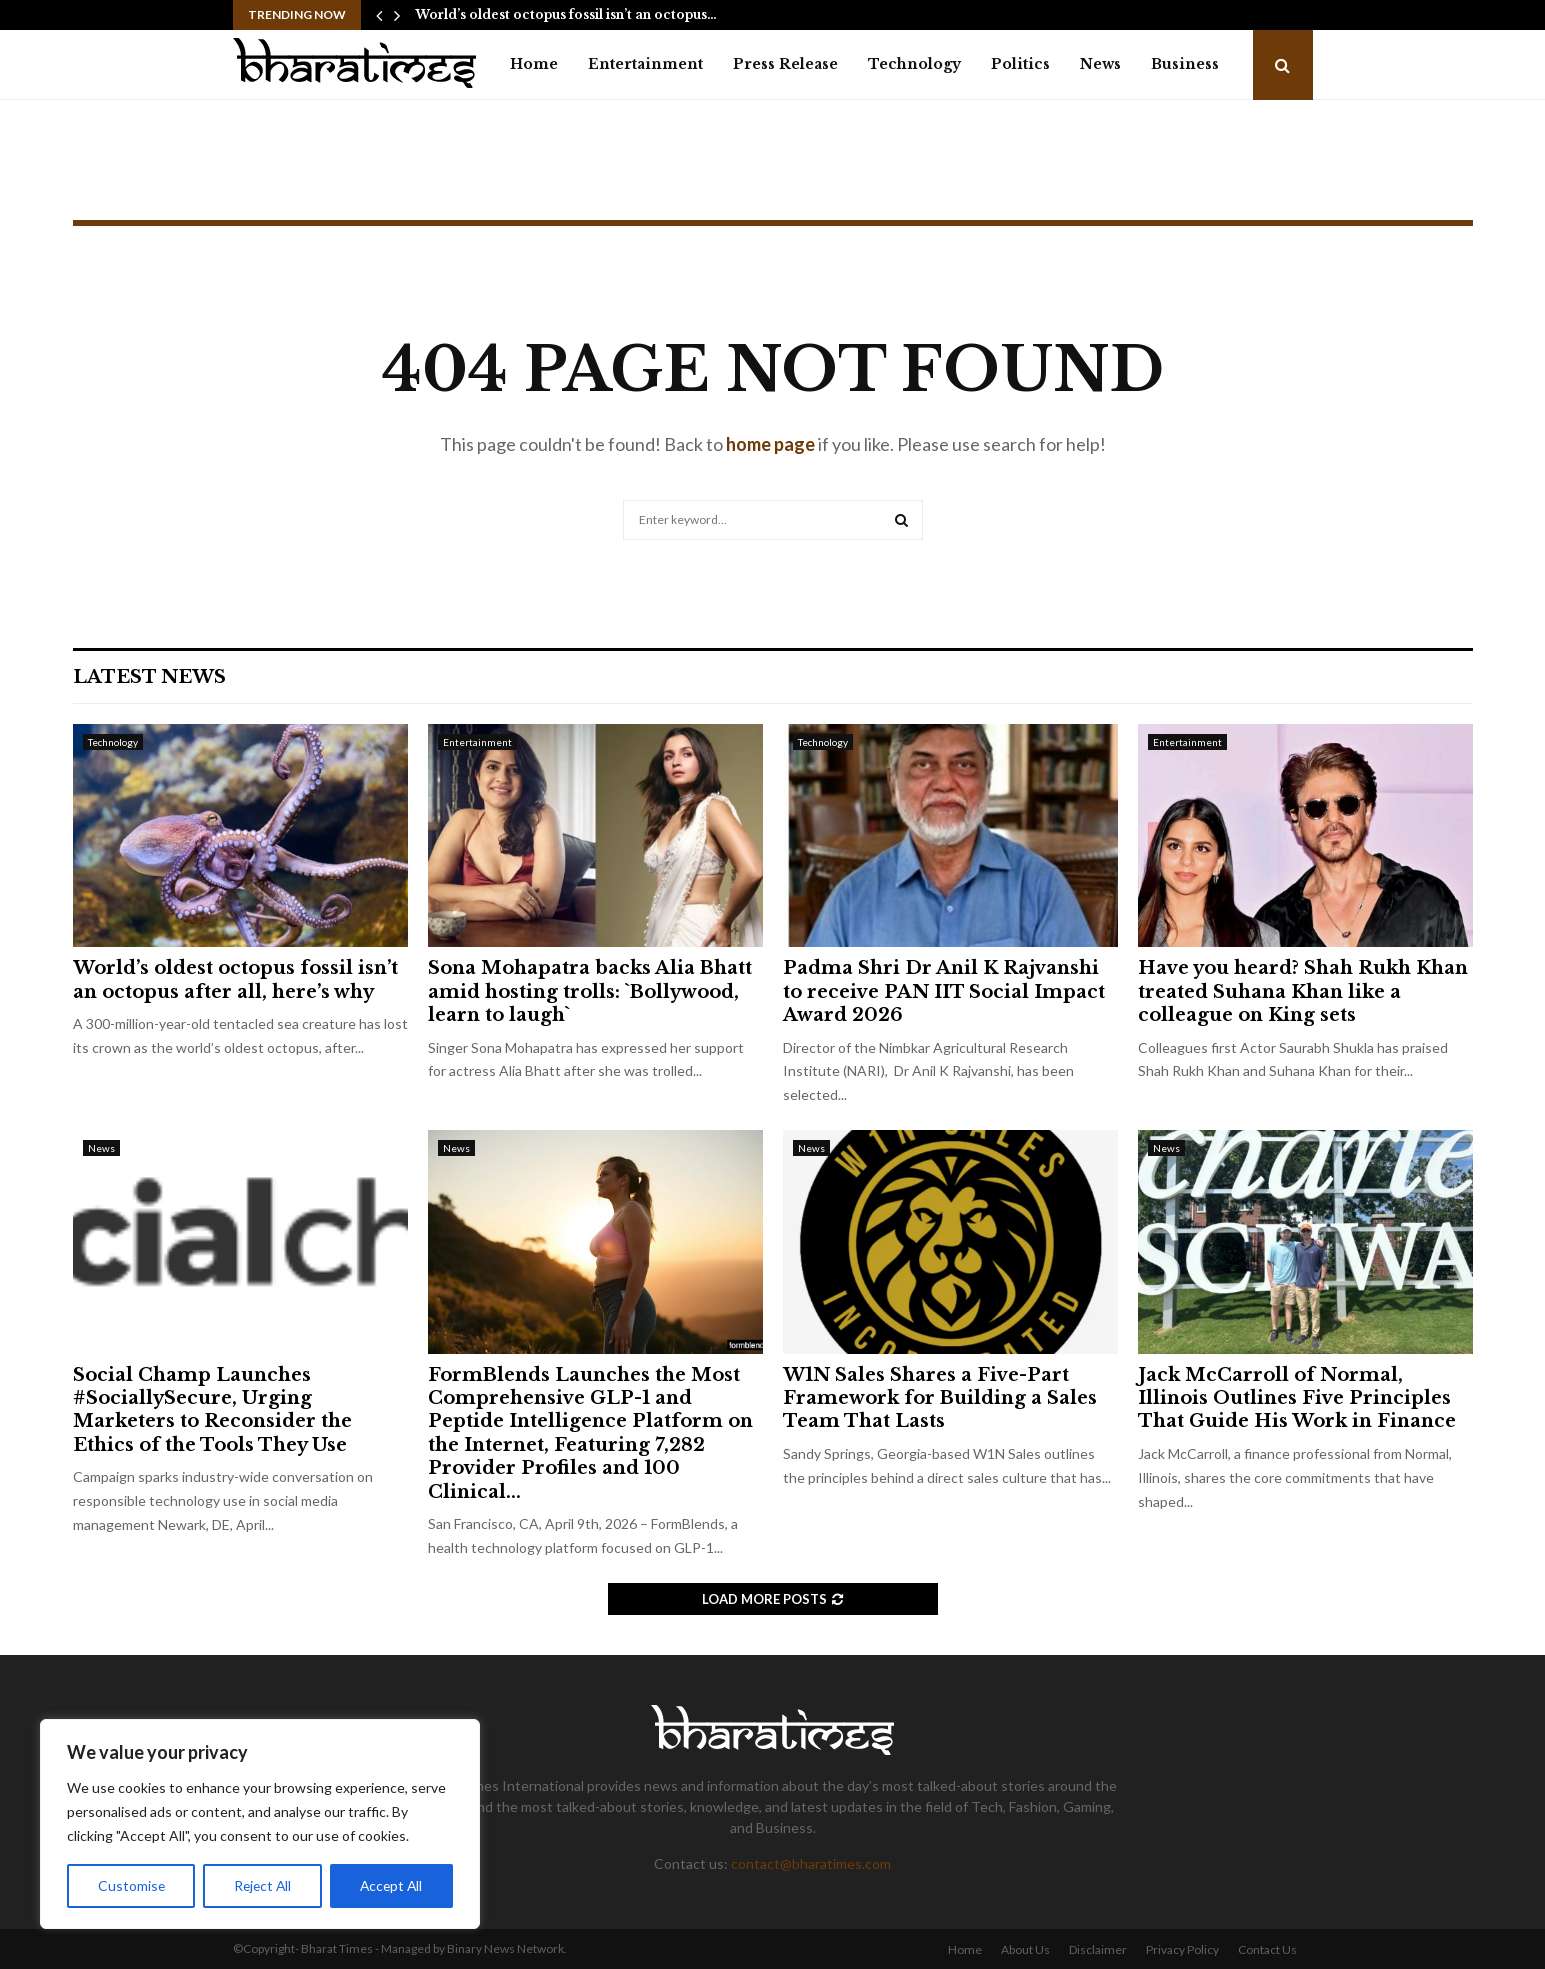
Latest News (149, 677)
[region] (260, 1824)
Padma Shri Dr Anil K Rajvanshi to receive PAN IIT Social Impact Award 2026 (944, 991)
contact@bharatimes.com (811, 1863)
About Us (1025, 1949)
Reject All (262, 1885)
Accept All (391, 1885)
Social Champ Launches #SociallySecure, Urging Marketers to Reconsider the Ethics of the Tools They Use (212, 1410)
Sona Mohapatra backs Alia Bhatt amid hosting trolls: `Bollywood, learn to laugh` (590, 991)
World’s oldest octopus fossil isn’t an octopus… (566, 14)
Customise (131, 1885)
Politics (1020, 64)
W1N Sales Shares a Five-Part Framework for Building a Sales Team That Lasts (940, 1398)
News (1100, 64)
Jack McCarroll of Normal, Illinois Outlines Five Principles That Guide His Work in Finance (1297, 1398)
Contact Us (1267, 1949)
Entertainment (645, 64)
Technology (914, 64)
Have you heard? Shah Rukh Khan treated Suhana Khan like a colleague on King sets (1303, 991)
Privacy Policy (1182, 1949)
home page (770, 444)
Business (1185, 64)
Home (534, 64)
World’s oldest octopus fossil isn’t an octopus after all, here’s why (235, 979)
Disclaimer (1098, 1949)
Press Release (785, 64)
